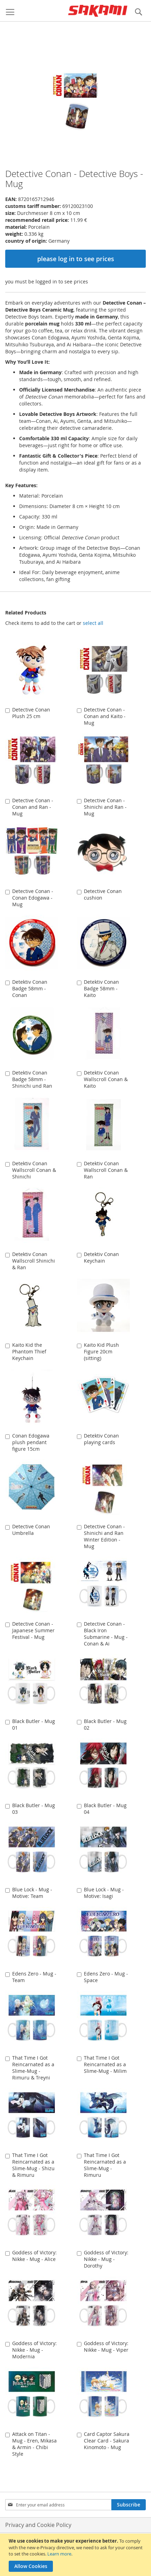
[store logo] (97, 11)
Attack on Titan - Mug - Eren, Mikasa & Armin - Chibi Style (34, 2444)
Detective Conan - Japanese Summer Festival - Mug (33, 1630)
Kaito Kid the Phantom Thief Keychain (29, 1351)
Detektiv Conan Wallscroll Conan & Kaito (106, 1079)
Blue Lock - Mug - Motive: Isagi (104, 1892)
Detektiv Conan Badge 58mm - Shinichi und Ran (32, 1079)
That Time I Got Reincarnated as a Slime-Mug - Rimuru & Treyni (33, 2067)
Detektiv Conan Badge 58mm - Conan (29, 988)
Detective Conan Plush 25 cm (31, 712)
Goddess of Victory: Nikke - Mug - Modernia (34, 2350)
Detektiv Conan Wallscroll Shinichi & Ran (33, 1261)
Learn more (59, 2554)
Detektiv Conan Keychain (101, 1257)
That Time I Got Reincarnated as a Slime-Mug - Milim (105, 2064)
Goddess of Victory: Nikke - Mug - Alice (34, 2255)
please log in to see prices (75, 259)
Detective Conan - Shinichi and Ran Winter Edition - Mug (104, 1536)
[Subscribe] (128, 2504)
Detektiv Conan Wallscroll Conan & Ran (106, 1170)
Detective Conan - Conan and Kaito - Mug (105, 716)
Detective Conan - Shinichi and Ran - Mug (105, 807)
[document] (76, 2555)
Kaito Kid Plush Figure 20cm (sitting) (101, 1351)
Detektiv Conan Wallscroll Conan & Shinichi (34, 1170)
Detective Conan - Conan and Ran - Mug (32, 807)
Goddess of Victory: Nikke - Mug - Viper (106, 2346)
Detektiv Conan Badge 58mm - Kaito (101, 988)
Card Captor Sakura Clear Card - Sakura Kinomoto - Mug (106, 2440)
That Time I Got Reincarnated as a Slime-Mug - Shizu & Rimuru (33, 2165)
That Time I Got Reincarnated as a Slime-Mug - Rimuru (105, 2165)
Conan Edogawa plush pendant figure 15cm (30, 1442)
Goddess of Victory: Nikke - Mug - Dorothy (106, 2259)
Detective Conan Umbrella (31, 1529)
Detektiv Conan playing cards (101, 1439)
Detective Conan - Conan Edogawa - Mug (32, 898)
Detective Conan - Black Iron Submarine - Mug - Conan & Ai (106, 1633)
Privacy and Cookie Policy (38, 2525)
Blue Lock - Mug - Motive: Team (32, 1892)
